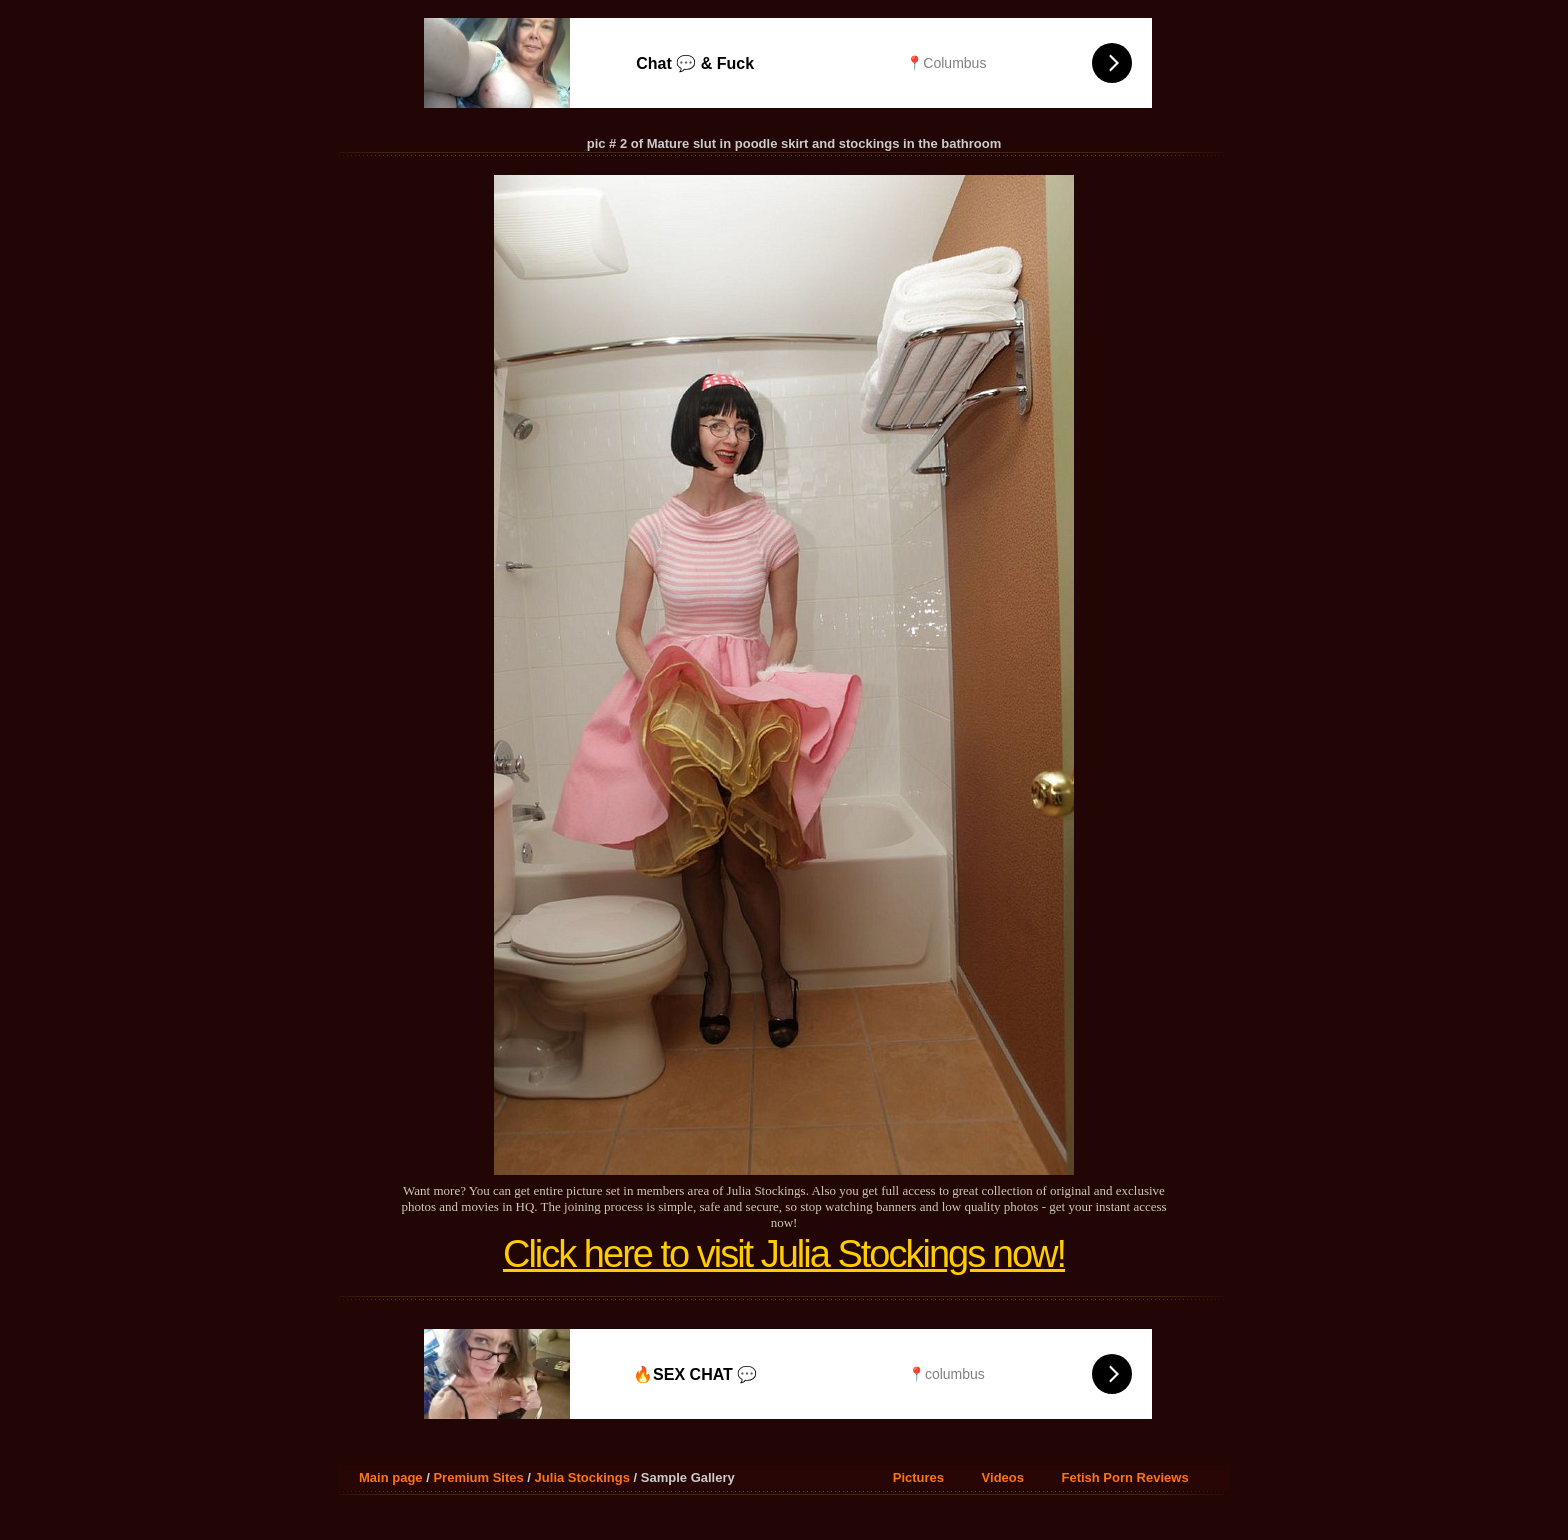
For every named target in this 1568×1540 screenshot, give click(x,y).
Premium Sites (478, 1477)
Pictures (918, 1477)
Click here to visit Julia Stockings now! (784, 1254)
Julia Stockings (582, 1477)
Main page (391, 1477)
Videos (1003, 1477)
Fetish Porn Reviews (1124, 1477)
